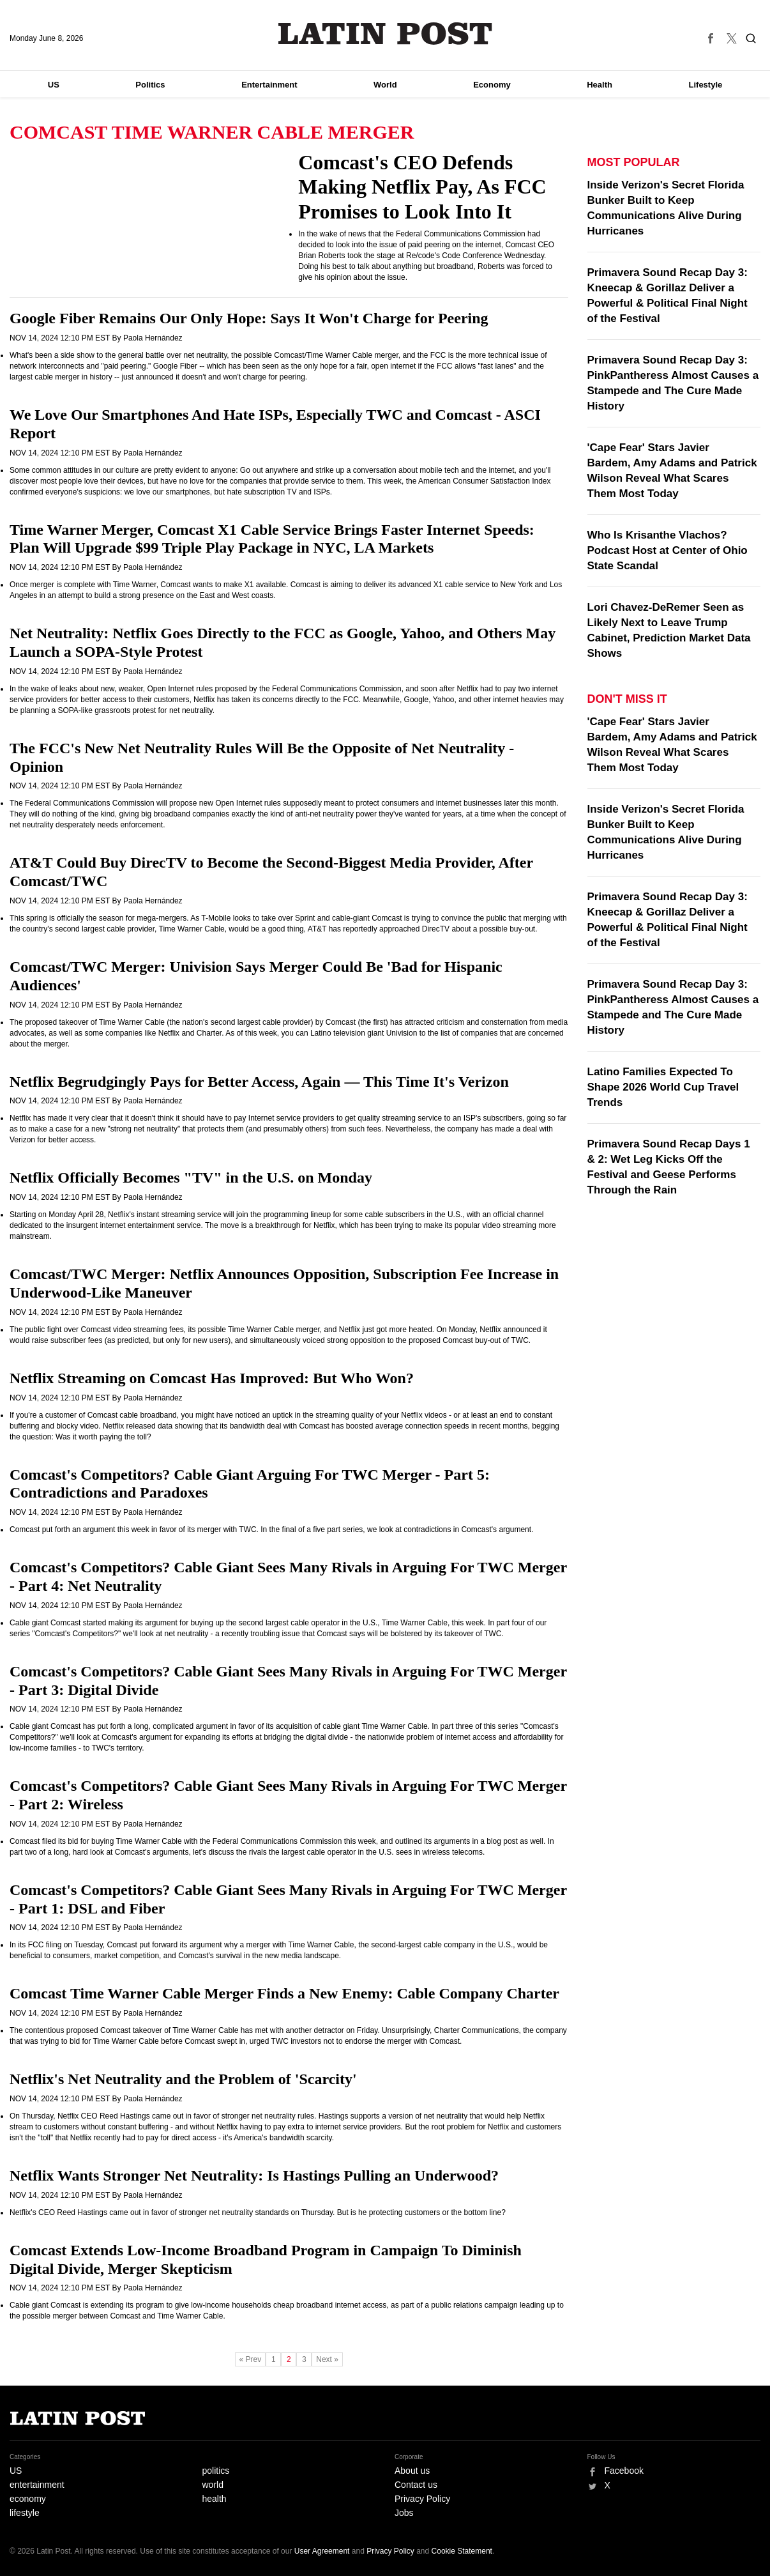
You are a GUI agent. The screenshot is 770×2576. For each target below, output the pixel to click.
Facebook (624, 2470)
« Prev (250, 2359)
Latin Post (385, 33)
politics (216, 2470)
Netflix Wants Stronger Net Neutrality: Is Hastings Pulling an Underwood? (254, 2175)
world (212, 2485)
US (53, 84)
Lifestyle (706, 84)
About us (412, 2470)
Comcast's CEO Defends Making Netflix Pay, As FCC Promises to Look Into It (422, 187)
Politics (150, 84)
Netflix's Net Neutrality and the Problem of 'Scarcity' (183, 2079)
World (385, 84)
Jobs (404, 2513)
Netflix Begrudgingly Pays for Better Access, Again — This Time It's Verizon (259, 1081)
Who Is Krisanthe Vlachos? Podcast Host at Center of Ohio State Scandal (667, 550)
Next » (327, 2359)
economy (28, 2499)
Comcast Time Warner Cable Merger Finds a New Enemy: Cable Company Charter (284, 1993)
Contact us (416, 2485)
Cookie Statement (462, 2551)
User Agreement (322, 2551)
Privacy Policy (422, 2499)
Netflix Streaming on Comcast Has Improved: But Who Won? (212, 1378)
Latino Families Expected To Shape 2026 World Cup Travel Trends (663, 1087)
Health (599, 84)
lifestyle (25, 2513)
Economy (492, 84)
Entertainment (269, 84)
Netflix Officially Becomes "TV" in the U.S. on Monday (191, 1177)
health (214, 2499)
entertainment (37, 2485)
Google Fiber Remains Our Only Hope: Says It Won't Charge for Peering (249, 318)
